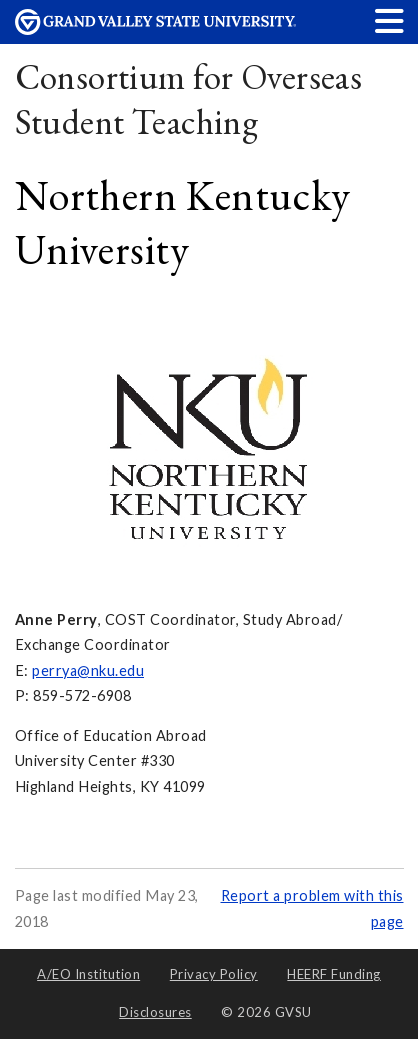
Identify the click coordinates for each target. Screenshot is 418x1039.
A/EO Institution (88, 974)
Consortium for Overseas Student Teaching (189, 99)
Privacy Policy (214, 974)
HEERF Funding (334, 974)
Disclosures (155, 1012)
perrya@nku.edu (88, 670)
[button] (390, 20)
